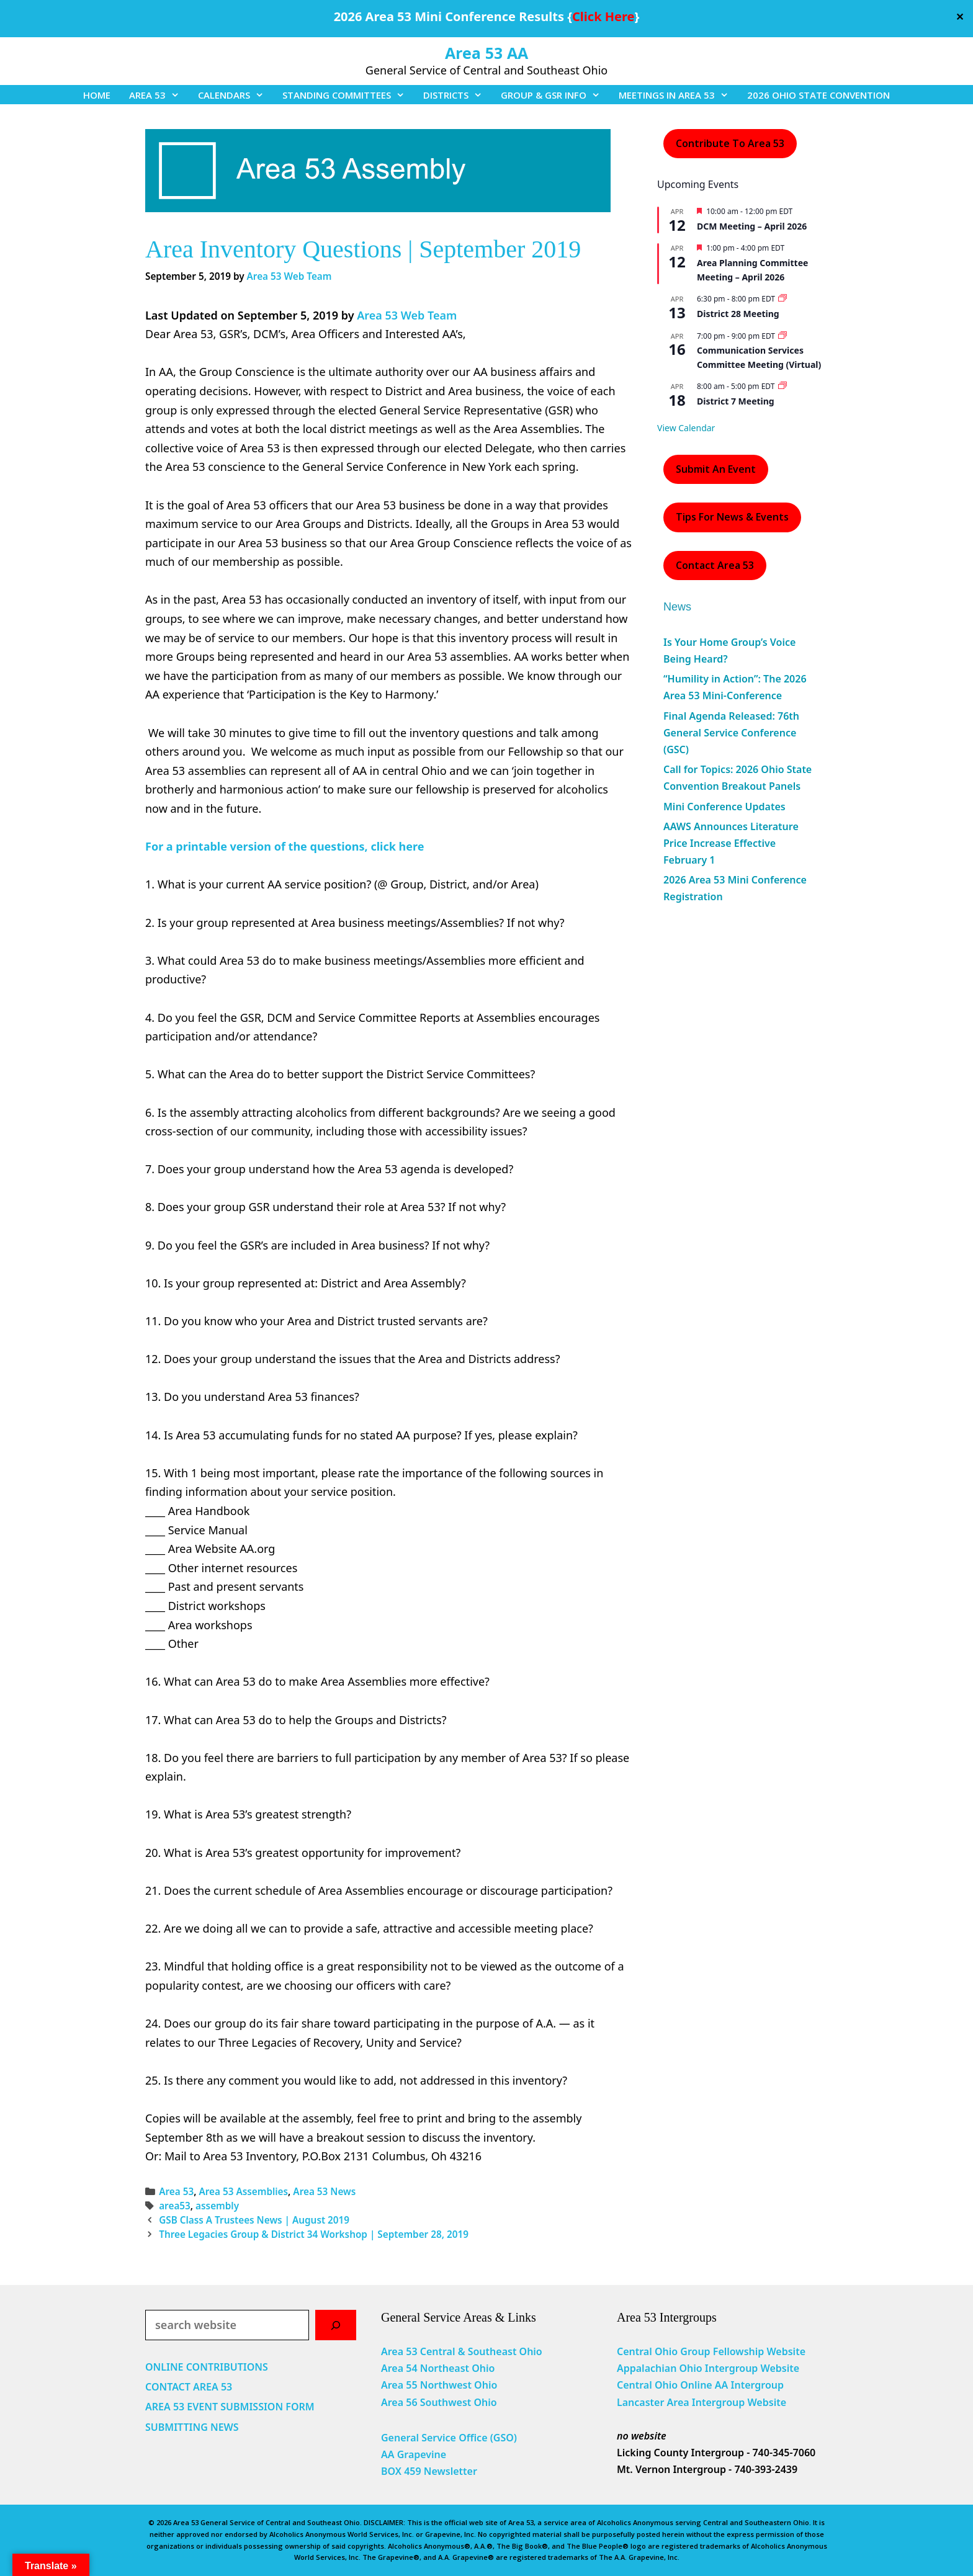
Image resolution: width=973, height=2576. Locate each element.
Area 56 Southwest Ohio (439, 2402)
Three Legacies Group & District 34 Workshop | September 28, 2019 (314, 2234)
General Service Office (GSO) (449, 2437)
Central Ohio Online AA (674, 2385)
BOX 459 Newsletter (429, 2471)
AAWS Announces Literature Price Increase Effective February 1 (731, 843)
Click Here (603, 16)
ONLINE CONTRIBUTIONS (206, 2367)
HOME (96, 95)
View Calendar (686, 428)
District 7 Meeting (735, 401)
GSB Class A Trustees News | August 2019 (254, 2220)
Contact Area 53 (715, 565)
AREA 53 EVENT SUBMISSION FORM (230, 2406)
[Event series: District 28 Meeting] (782, 298)
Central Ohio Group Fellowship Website (711, 2351)
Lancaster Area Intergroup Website (701, 2402)
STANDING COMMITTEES (348, 95)
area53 (175, 2205)
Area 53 (176, 2191)
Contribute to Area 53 (730, 143)
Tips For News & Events (732, 517)
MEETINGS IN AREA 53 (678, 95)
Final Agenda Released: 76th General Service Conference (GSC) (731, 732)
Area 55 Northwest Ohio (439, 2385)
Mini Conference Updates (724, 806)
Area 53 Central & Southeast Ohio (461, 2351)
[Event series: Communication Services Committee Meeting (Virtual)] (782, 336)
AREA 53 (159, 95)
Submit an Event (716, 469)
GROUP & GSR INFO (555, 95)
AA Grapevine (413, 2454)
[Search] (335, 2325)
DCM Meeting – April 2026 (752, 226)
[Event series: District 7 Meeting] (782, 386)
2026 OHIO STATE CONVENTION (818, 95)
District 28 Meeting (738, 314)
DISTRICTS (457, 95)
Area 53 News (324, 2191)
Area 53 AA (486, 52)
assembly (217, 2205)
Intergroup (757, 2385)
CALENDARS (235, 95)
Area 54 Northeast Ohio (438, 2368)
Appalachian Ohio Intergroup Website (708, 2368)
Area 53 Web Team (407, 315)
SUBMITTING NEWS (192, 2427)
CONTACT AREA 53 (188, 2387)
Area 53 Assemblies (243, 2191)
